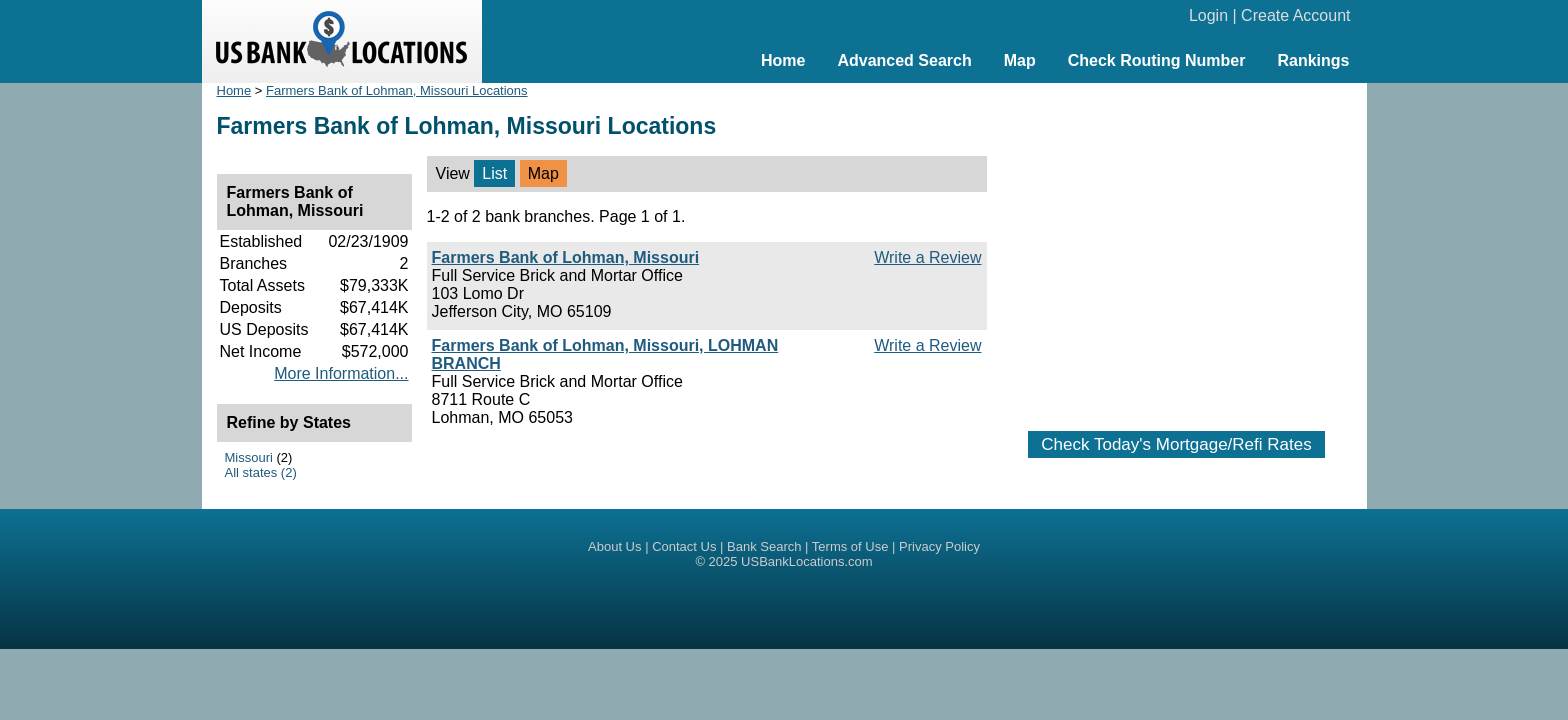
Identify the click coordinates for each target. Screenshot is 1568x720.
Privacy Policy (939, 546)
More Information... (341, 373)
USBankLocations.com (807, 561)
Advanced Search (904, 60)
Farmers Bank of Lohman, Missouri (566, 257)
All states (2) (261, 472)
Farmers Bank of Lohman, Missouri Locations (397, 90)
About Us (614, 546)
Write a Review (927, 257)
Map (1020, 60)
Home (783, 60)
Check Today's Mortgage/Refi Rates (1176, 444)
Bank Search (764, 546)
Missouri (249, 457)
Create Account (1295, 15)
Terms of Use (850, 546)
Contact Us (684, 546)
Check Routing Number (1157, 60)
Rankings (1313, 60)
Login (1208, 15)
